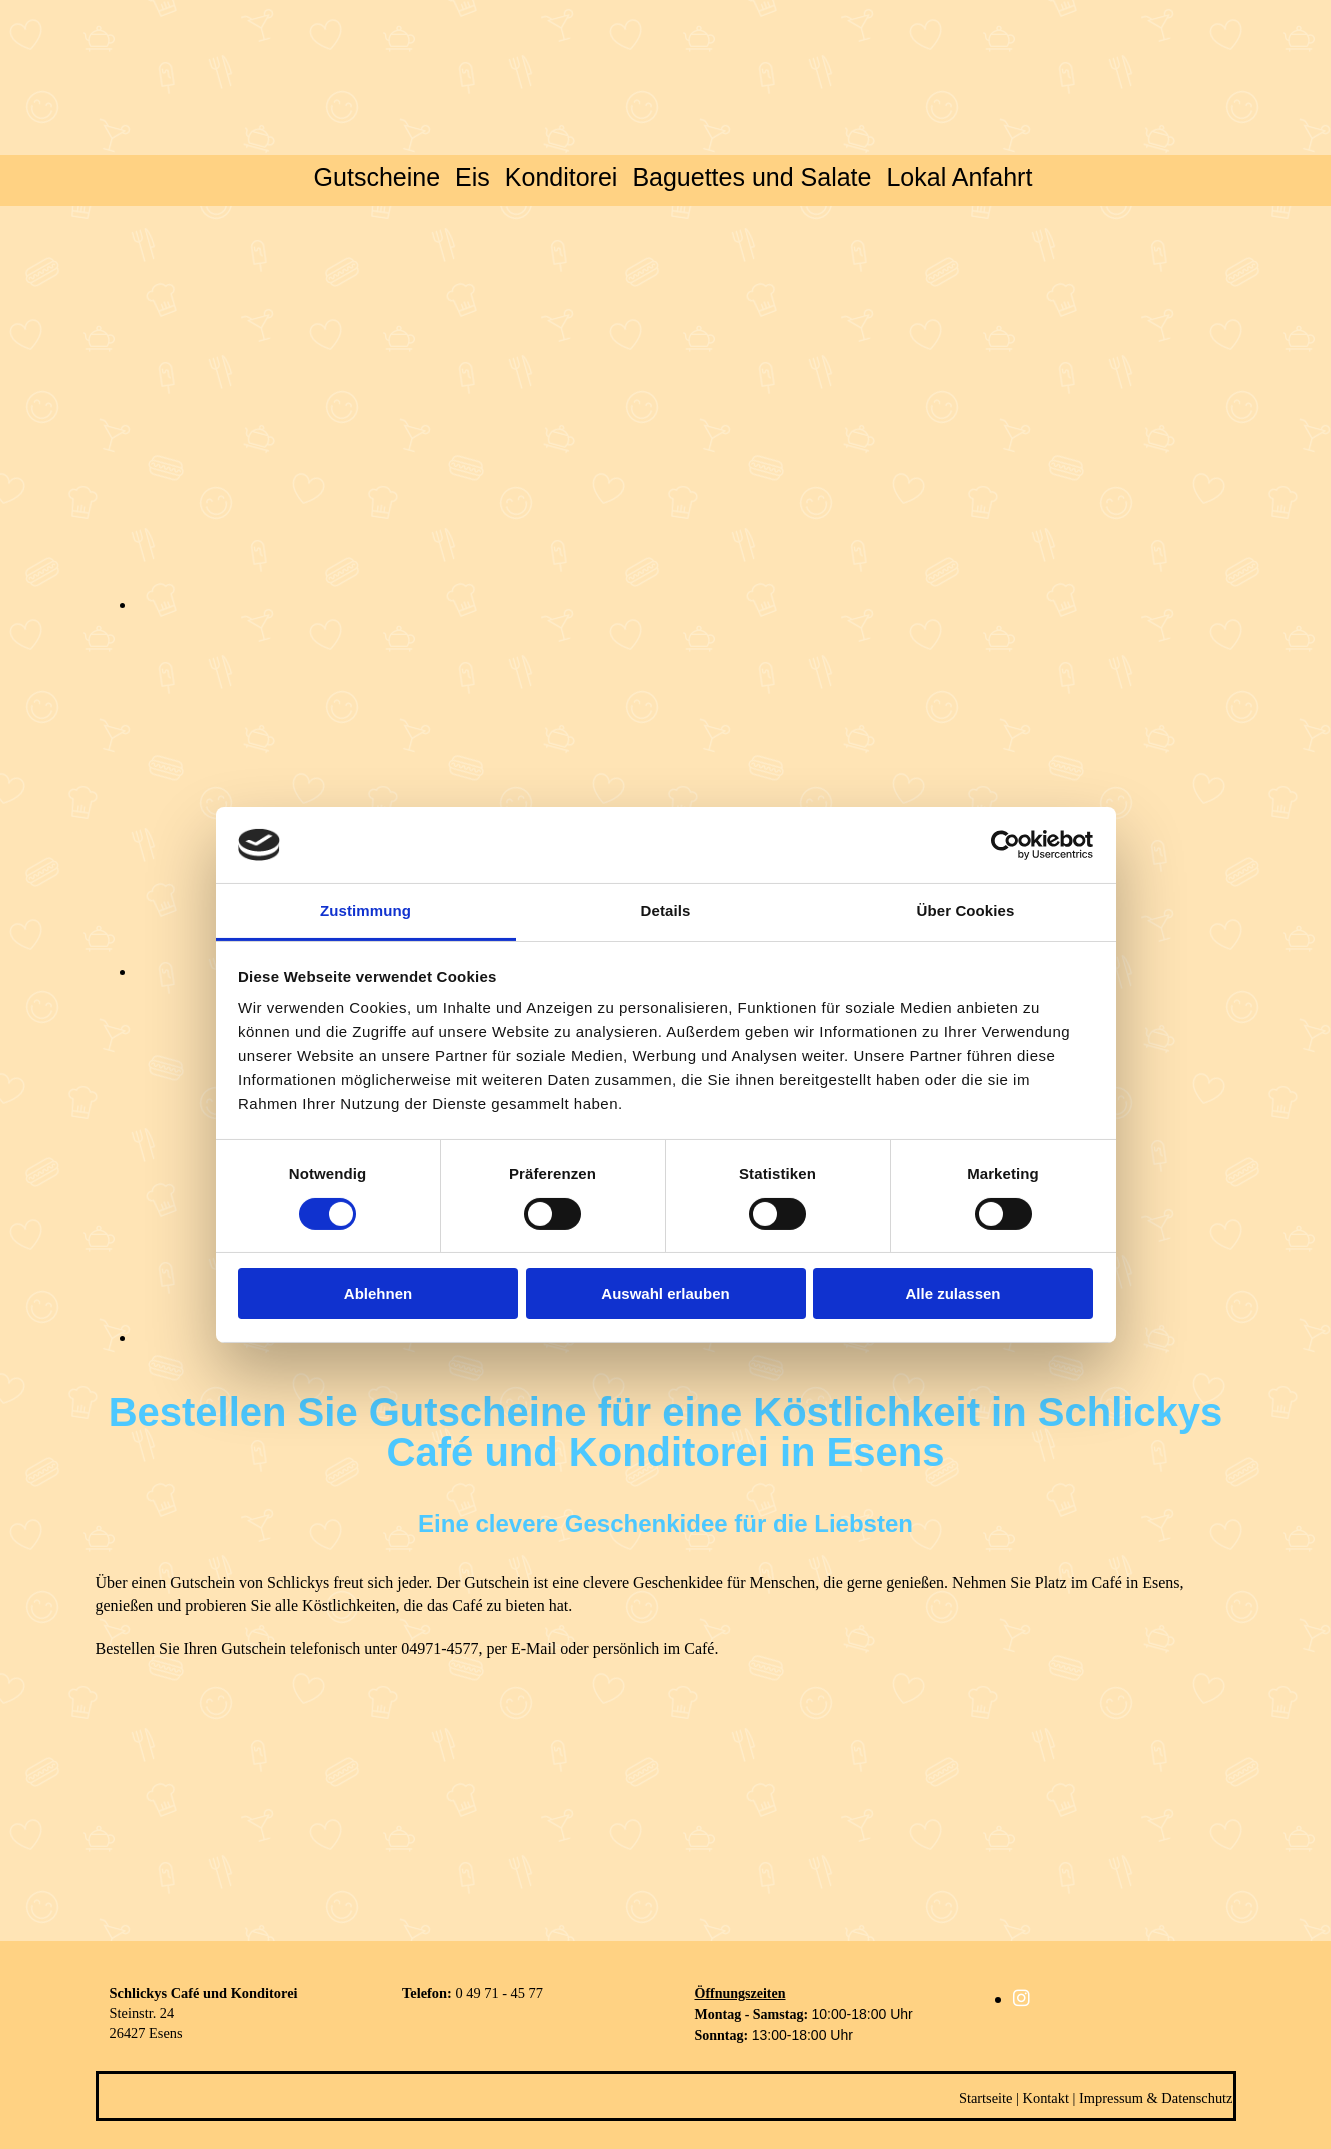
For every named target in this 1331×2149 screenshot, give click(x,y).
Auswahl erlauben (665, 1293)
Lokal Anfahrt (959, 177)
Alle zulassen (952, 1293)
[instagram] (1021, 1998)
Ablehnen (378, 1293)
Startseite (986, 2098)
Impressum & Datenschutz (1155, 2098)
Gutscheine (377, 177)
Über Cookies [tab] (966, 910)
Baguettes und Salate (751, 177)
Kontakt (1046, 2098)
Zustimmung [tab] (365, 910)
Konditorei (561, 177)
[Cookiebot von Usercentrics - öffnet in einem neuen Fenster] (1005, 845)
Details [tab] (666, 910)
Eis (472, 177)
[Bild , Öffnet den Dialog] (586, 604)
